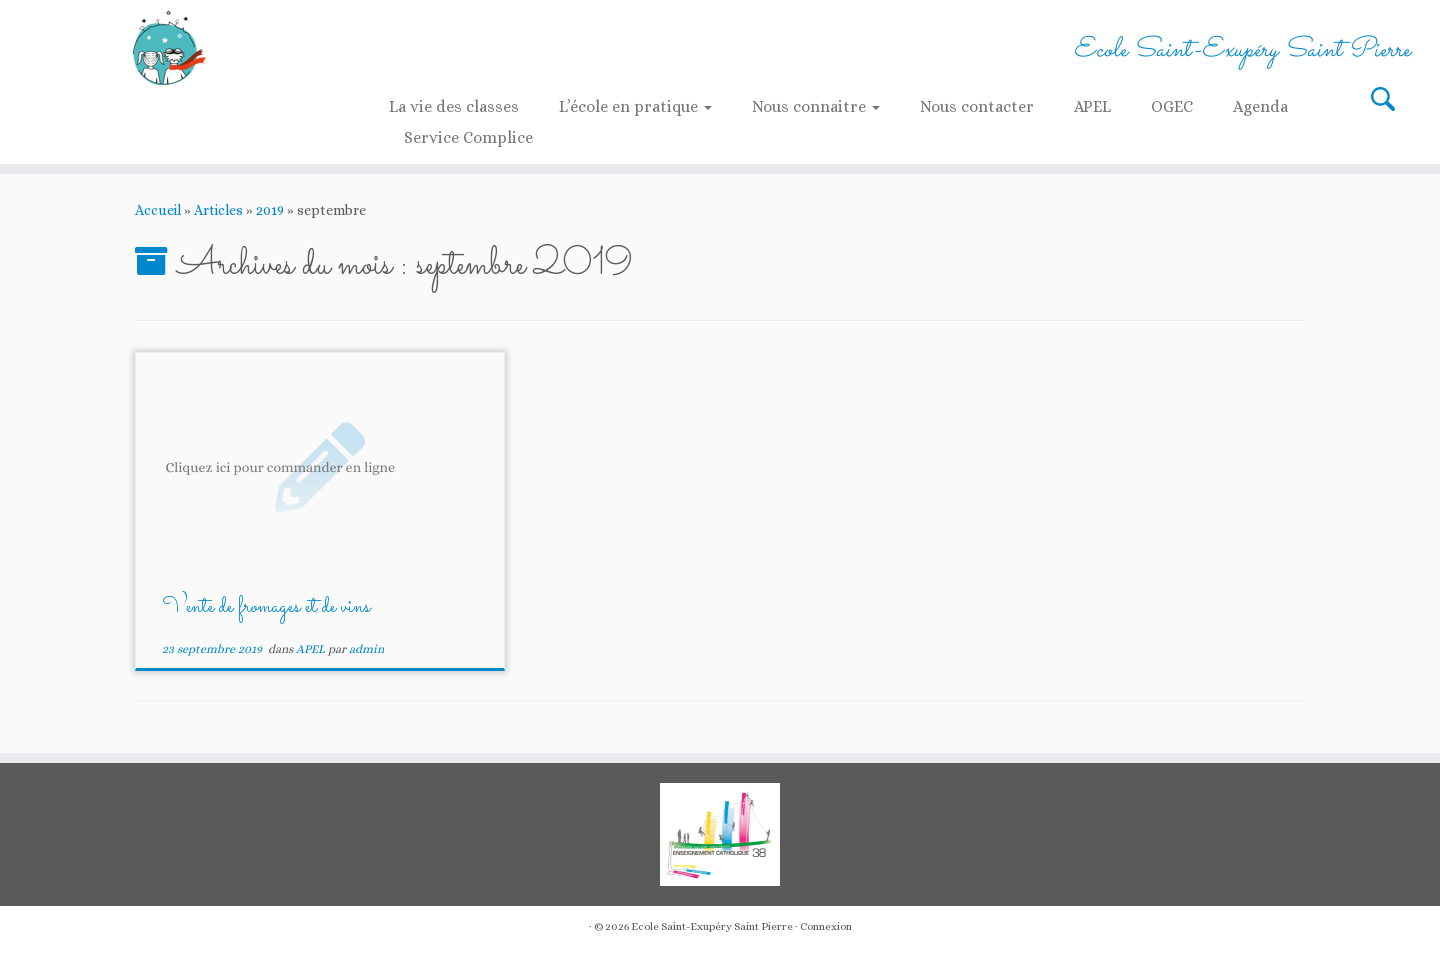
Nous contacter (977, 106)
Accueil (158, 210)
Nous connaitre (816, 106)
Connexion (826, 926)
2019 (270, 210)
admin (366, 649)
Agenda (1260, 106)
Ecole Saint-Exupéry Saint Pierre (712, 926)
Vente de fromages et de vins (266, 607)
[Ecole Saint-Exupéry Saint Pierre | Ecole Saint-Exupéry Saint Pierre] (166, 47)
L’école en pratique (635, 106)
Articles (218, 210)
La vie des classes (454, 106)
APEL (1092, 106)
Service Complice (468, 137)
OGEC (1172, 106)
